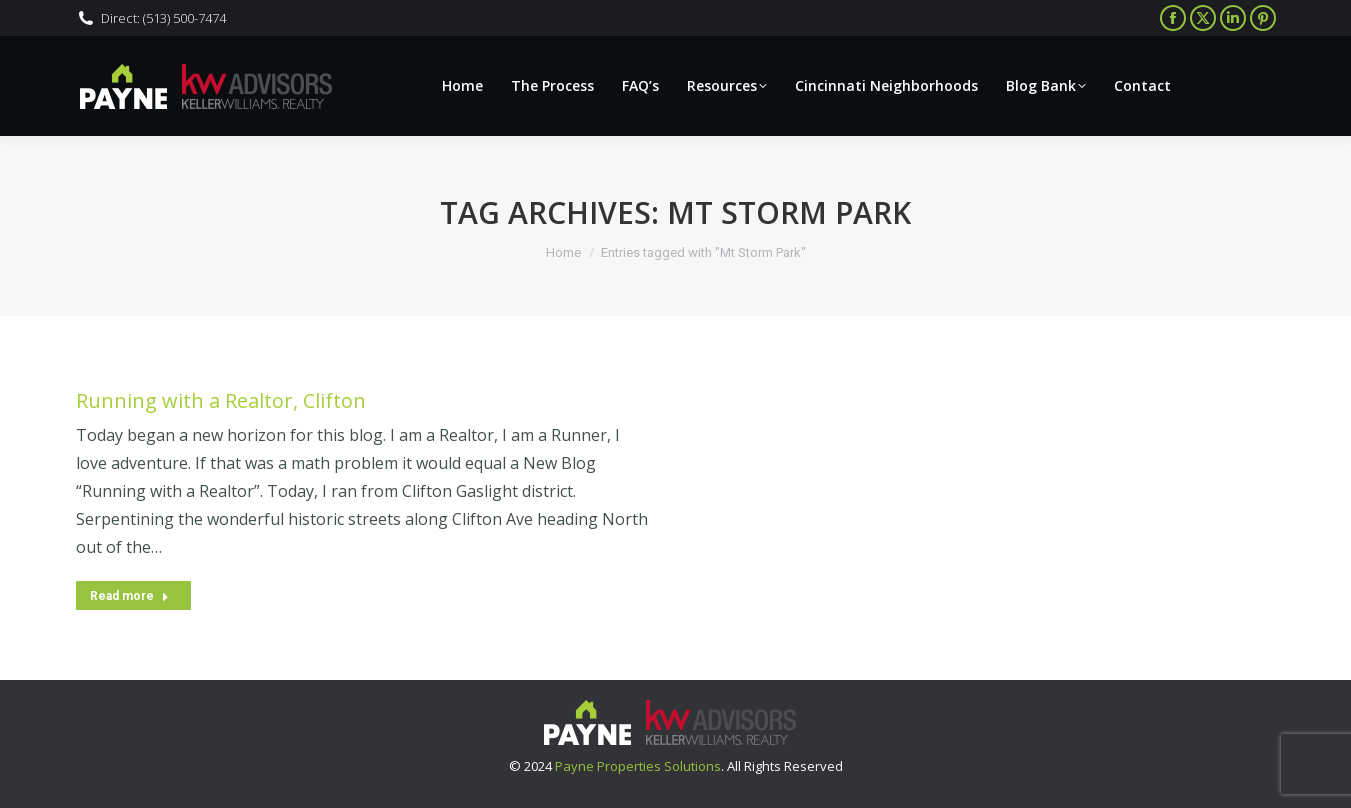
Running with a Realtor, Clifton (221, 400)
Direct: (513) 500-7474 (163, 18)
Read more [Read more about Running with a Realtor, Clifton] (129, 596)
